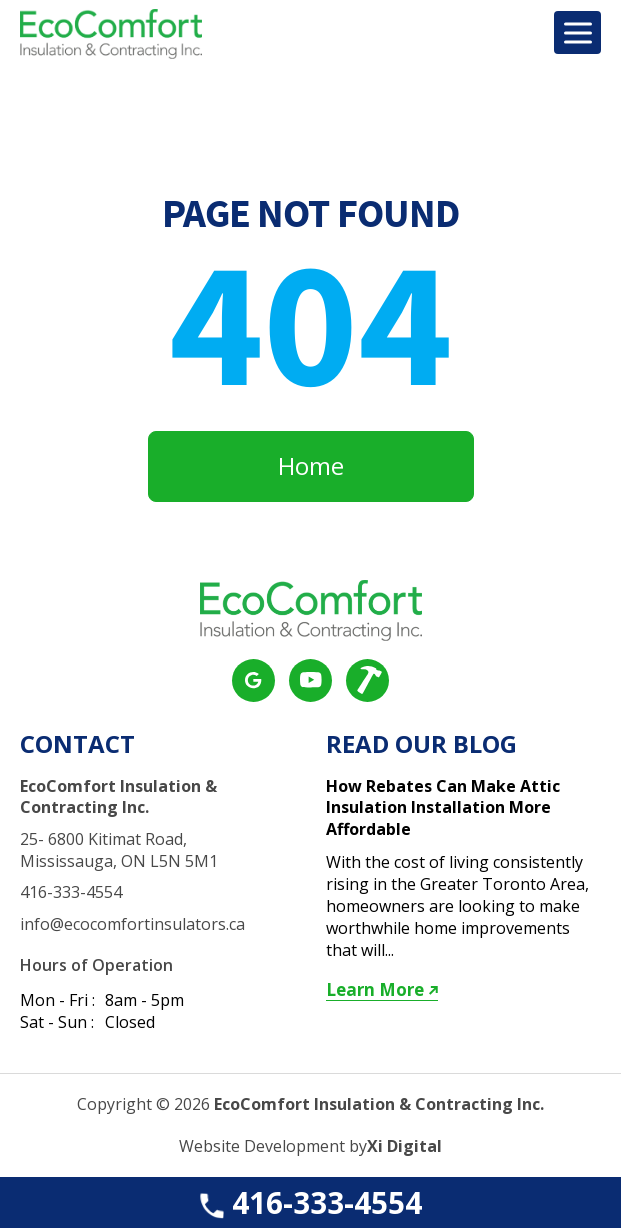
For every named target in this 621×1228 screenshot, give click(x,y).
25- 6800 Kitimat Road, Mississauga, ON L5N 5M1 (119, 850)
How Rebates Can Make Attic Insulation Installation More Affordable (443, 808)
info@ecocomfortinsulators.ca (132, 924)
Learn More (382, 990)
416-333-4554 (309, 1202)
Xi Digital (404, 1146)
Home (311, 465)
